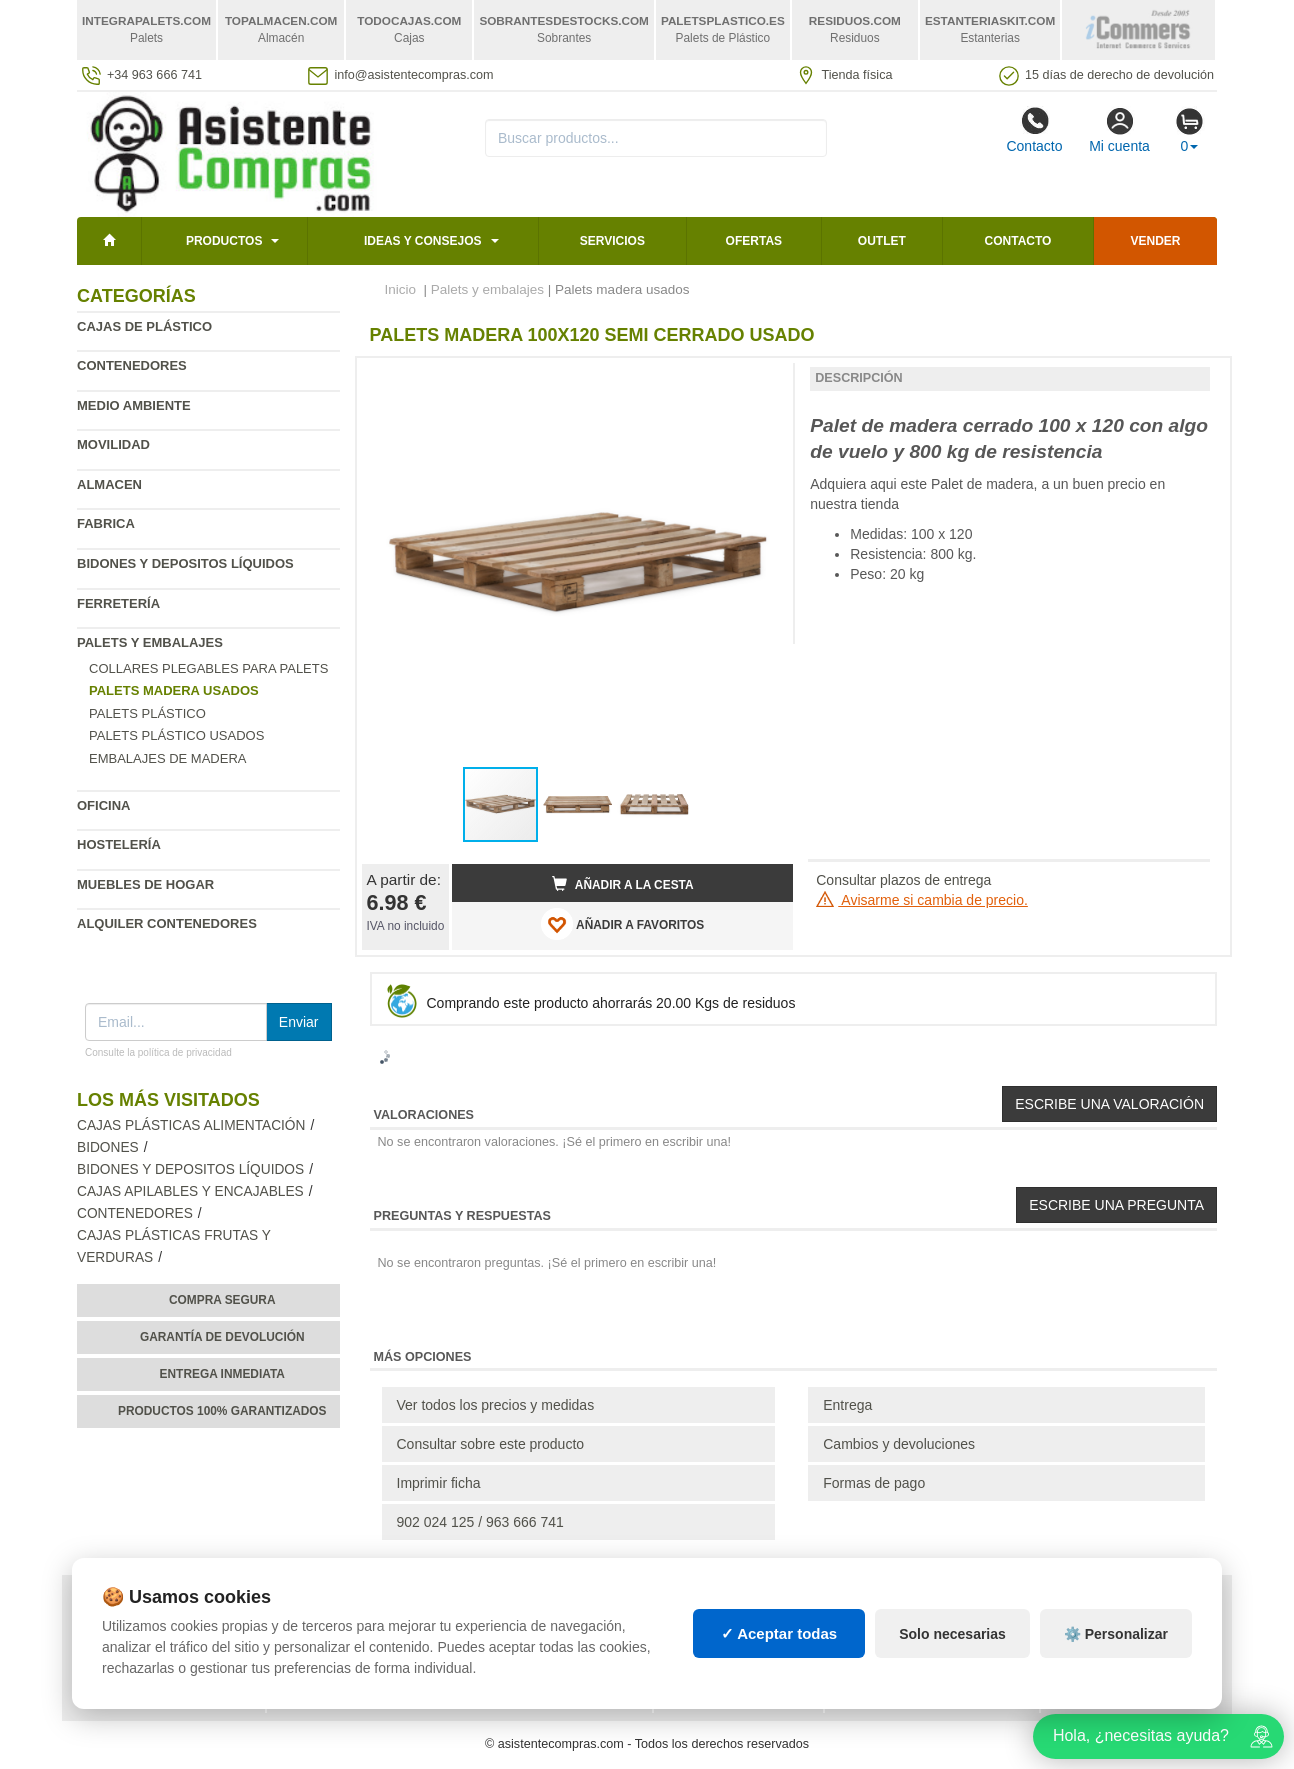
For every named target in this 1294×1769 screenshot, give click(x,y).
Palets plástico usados (176, 735)
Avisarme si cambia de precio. (922, 900)
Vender (1156, 241)
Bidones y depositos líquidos (185, 563)
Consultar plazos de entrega (903, 880)
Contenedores (132, 365)
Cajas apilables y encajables (190, 1191)
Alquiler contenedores (167, 923)
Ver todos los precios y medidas (496, 1405)
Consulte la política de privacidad (158, 1052)
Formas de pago (874, 1483)
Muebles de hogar (145, 884)
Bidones (108, 1147)
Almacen (109, 484)
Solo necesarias (952, 1634)
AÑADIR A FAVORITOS (622, 924)
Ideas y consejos (423, 241)
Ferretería (118, 603)
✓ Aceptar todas (779, 1633)
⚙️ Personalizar (1116, 1634)
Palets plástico (147, 713)
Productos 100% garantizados (222, 1411)
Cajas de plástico (144, 326)
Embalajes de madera (168, 758)
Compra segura (222, 1300)
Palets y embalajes (150, 642)
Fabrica (106, 523)
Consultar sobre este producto (491, 1444)
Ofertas (754, 241)
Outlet (882, 241)
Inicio (401, 289)
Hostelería (119, 844)
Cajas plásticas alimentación (191, 1125)
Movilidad (113, 444)
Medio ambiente (134, 405)
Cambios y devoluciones (899, 1444)
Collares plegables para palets (208, 668)
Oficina (103, 805)
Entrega (847, 1405)
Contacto (1034, 130)
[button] (760, 381)
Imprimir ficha (439, 1483)
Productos (224, 241)
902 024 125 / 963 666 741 (480, 1522)
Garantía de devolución (222, 1337)
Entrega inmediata (222, 1374)
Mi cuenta (1119, 130)
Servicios (612, 241)
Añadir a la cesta (623, 884)
